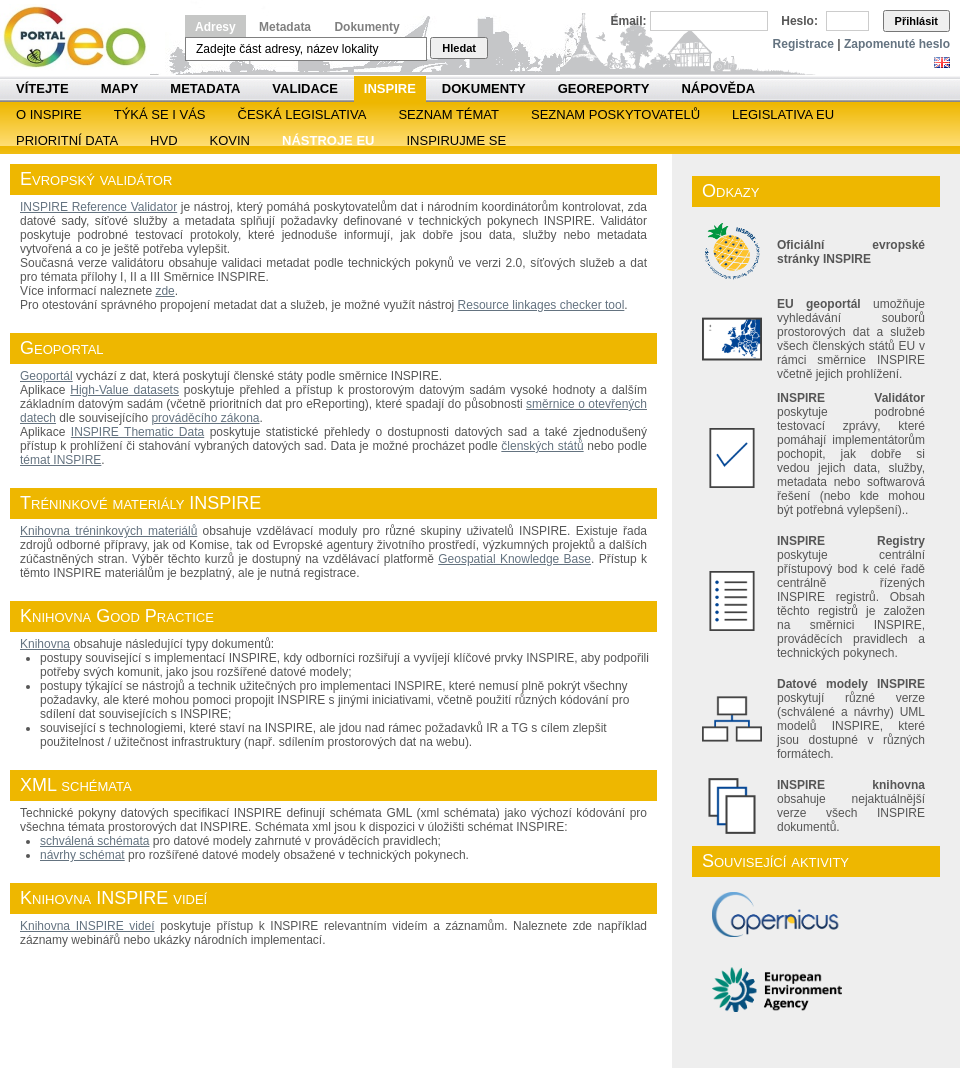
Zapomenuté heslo (897, 44)
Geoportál (46, 376)
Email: (629, 21)
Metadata (285, 27)
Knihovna (45, 644)
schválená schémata (94, 841)
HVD (163, 140)
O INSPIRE (49, 114)
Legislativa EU (783, 114)
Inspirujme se (456, 140)
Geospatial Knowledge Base (514, 559)
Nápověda (718, 88)
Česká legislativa (302, 114)
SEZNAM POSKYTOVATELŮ (615, 114)
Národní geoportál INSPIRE (82, 37)
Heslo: (799, 21)
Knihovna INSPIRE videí (87, 926)
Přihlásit (916, 21)
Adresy (215, 27)
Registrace (803, 44)
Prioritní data (67, 140)
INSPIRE (390, 88)
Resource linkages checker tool (541, 305)
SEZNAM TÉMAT (448, 114)
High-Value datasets (124, 390)
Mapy (120, 88)
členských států (542, 446)
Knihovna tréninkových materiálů (108, 531)
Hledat (459, 48)
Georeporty (604, 88)
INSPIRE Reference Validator (98, 207)
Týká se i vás (160, 114)
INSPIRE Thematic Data (137, 432)
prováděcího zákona (205, 418)
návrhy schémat (82, 855)
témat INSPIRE (60, 460)
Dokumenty (366, 27)
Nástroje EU (328, 140)
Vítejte (42, 88)
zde (164, 291)
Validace (304, 88)
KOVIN (230, 140)
